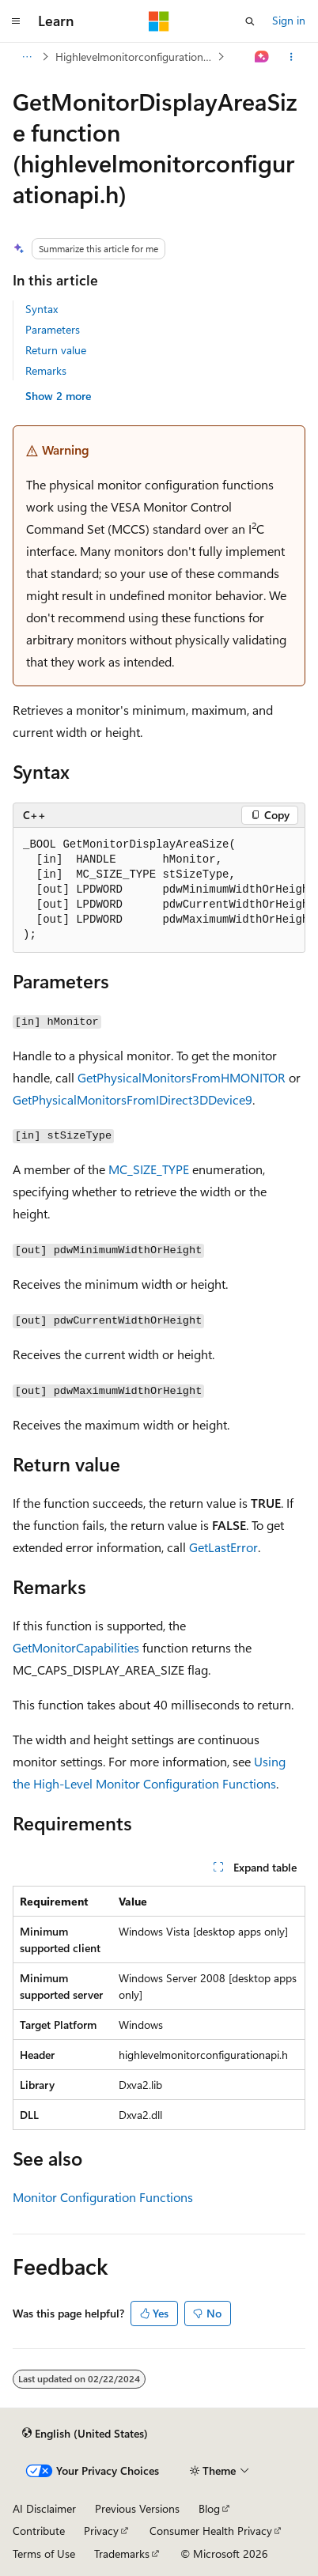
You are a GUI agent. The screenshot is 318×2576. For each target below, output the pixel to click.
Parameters (52, 329)
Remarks (45, 370)
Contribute (39, 2530)
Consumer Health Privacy (211, 2530)
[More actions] (291, 57)
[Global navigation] (16, 21)
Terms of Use (44, 2553)
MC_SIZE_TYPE (148, 1169)
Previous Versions (137, 2508)
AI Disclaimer (44, 2508)
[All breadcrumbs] (26, 57)
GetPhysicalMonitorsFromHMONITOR (182, 1077)
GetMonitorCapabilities (76, 1647)
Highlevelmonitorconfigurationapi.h (134, 56)
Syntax (41, 308)
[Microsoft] (159, 21)
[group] (159, 890)
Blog (209, 2508)
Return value (55, 349)
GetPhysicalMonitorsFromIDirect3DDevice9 (132, 1099)
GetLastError (223, 1547)
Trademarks (122, 2553)
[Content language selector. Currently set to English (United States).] (85, 2433)
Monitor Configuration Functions (103, 2197)
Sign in (288, 20)
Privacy (101, 2530)
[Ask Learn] (262, 57)
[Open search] (250, 21)
